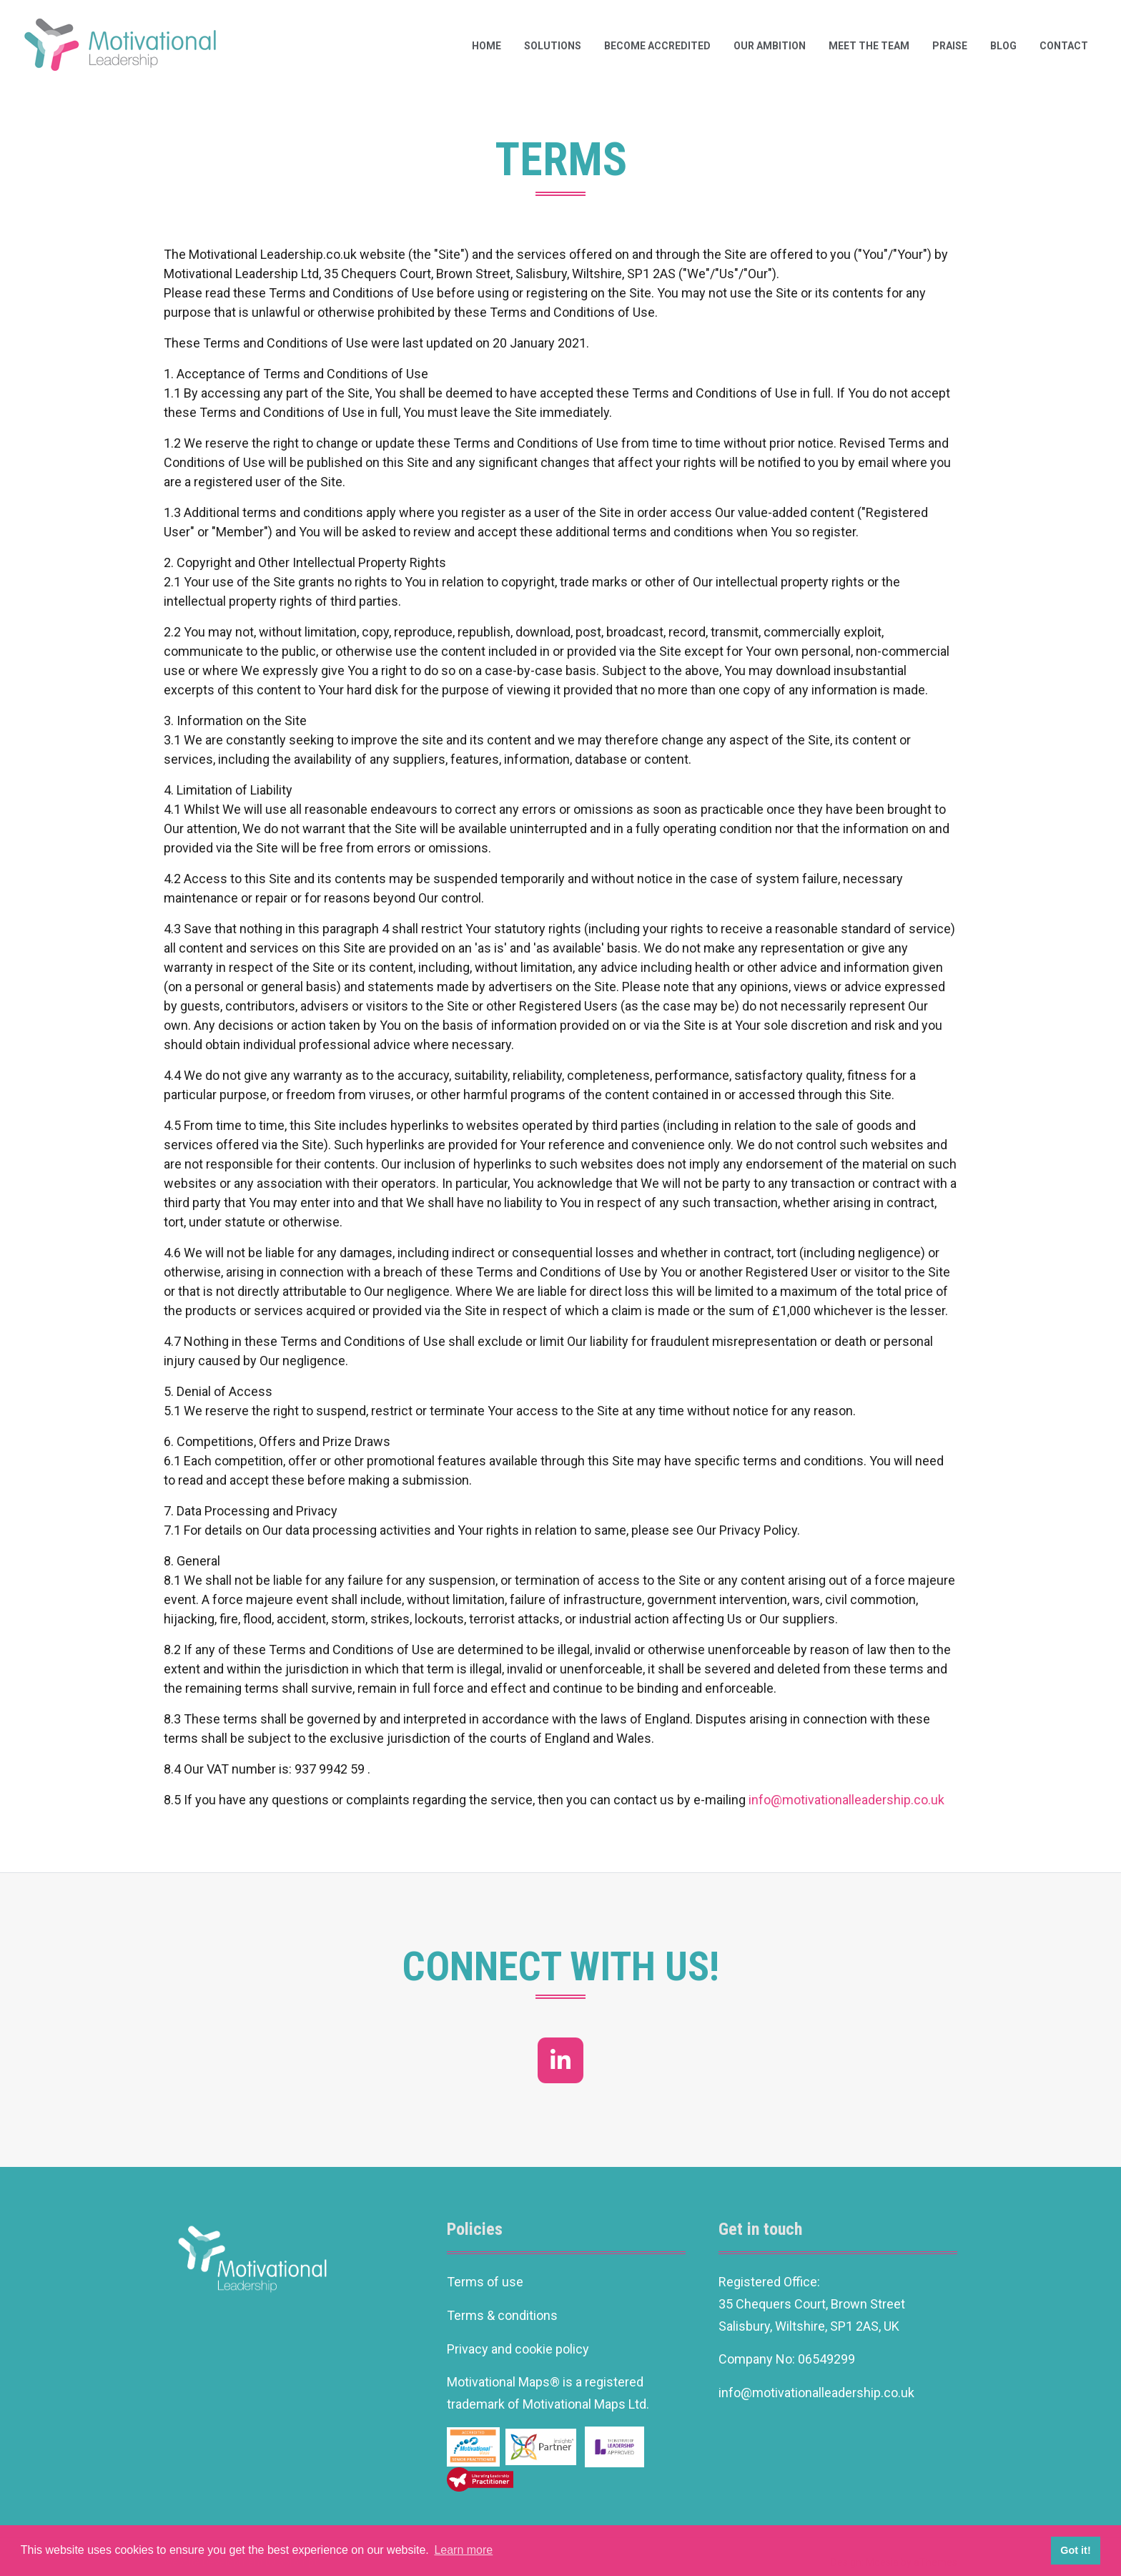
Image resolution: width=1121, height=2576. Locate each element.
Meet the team (869, 45)
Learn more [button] (463, 2550)
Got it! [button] (1075, 2550)
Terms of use (485, 2281)
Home (486, 45)
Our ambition (770, 45)
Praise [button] (949, 45)
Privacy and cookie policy (518, 2348)
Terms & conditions (502, 2315)
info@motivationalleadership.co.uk (846, 1799)
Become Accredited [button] (657, 45)
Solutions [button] (552, 45)
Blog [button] (1003, 45)
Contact (1063, 45)
